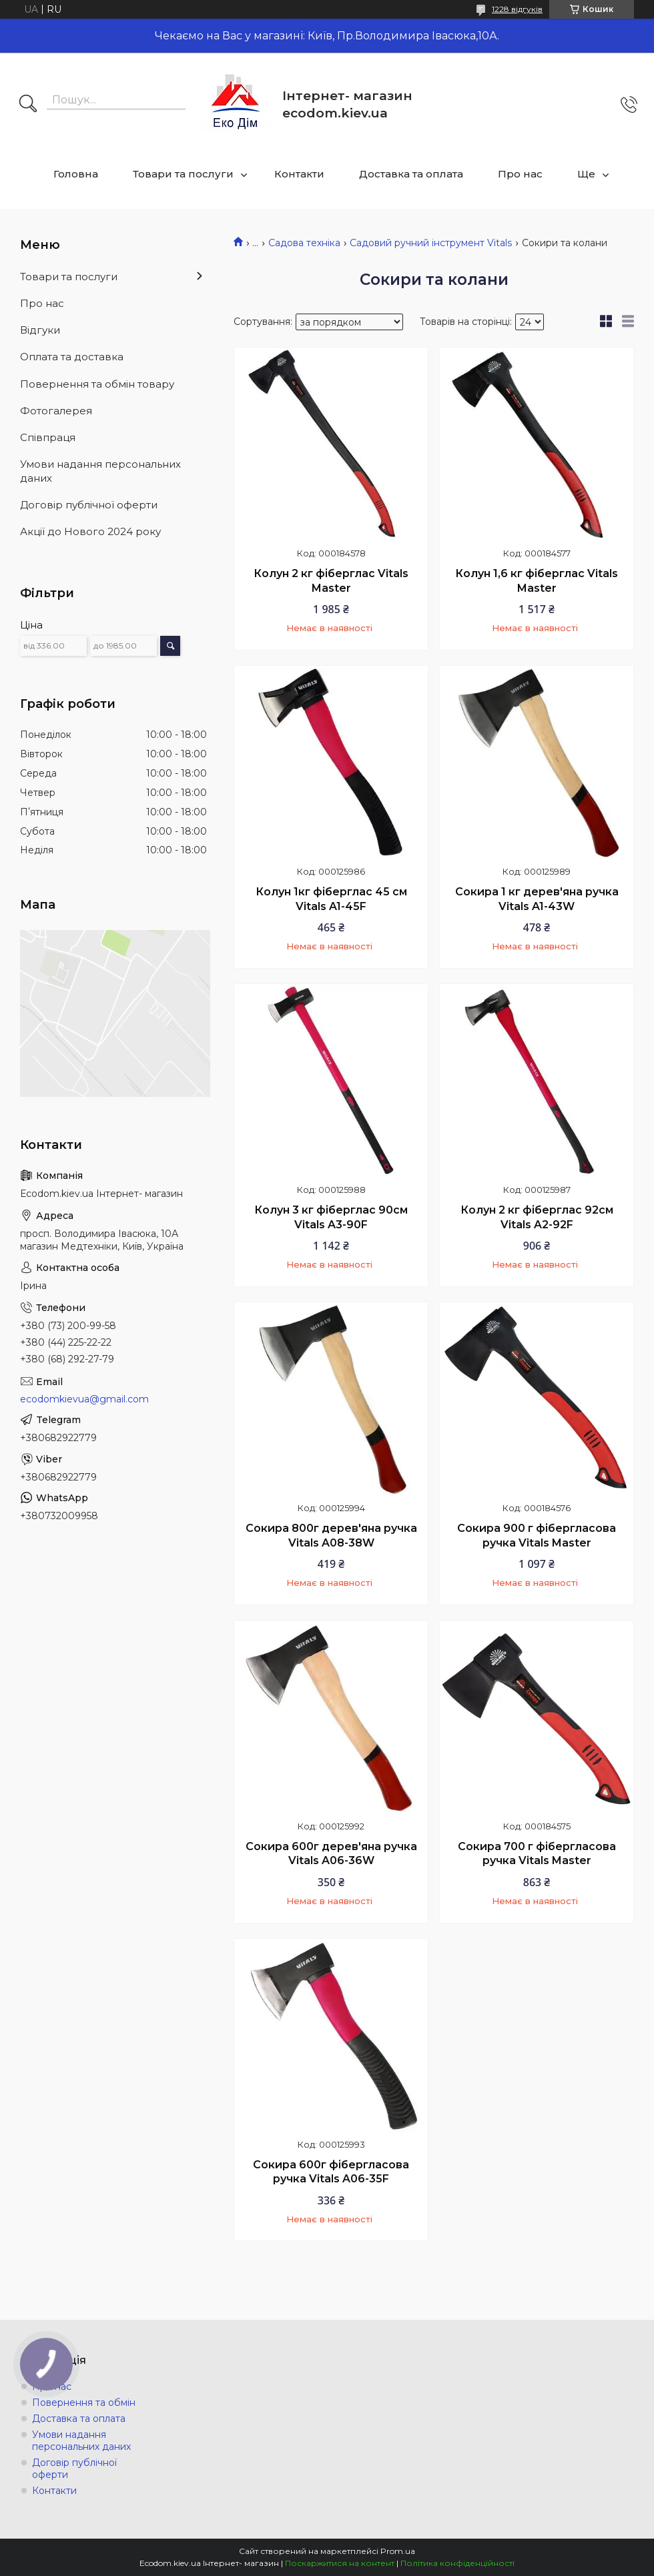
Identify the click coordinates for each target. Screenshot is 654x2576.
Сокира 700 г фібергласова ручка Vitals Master (537, 1853)
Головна (75, 173)
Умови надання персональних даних (100, 471)
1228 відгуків (517, 9)
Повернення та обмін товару (97, 384)
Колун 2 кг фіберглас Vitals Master (331, 580)
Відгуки (40, 330)
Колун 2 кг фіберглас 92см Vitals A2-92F (536, 1217)
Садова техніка (304, 243)
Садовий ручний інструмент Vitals (431, 243)
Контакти (299, 173)
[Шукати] (28, 104)
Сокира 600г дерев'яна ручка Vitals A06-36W (331, 1853)
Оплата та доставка (71, 356)
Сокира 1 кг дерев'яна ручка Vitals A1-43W (537, 899)
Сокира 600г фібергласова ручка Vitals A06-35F (331, 2172)
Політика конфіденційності (457, 2563)
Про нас (520, 173)
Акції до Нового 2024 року (90, 531)
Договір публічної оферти (88, 504)
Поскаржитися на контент (339, 2563)
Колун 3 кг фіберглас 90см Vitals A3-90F (331, 1217)
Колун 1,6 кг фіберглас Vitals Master (536, 580)
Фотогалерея (56, 410)
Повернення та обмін (83, 2403)
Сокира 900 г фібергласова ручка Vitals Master (536, 1535)
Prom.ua (397, 2551)
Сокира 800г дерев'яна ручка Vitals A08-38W (331, 1535)
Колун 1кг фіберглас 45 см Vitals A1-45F (331, 899)
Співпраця (47, 437)
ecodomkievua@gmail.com (84, 1399)
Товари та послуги (183, 173)
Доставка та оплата (411, 173)
